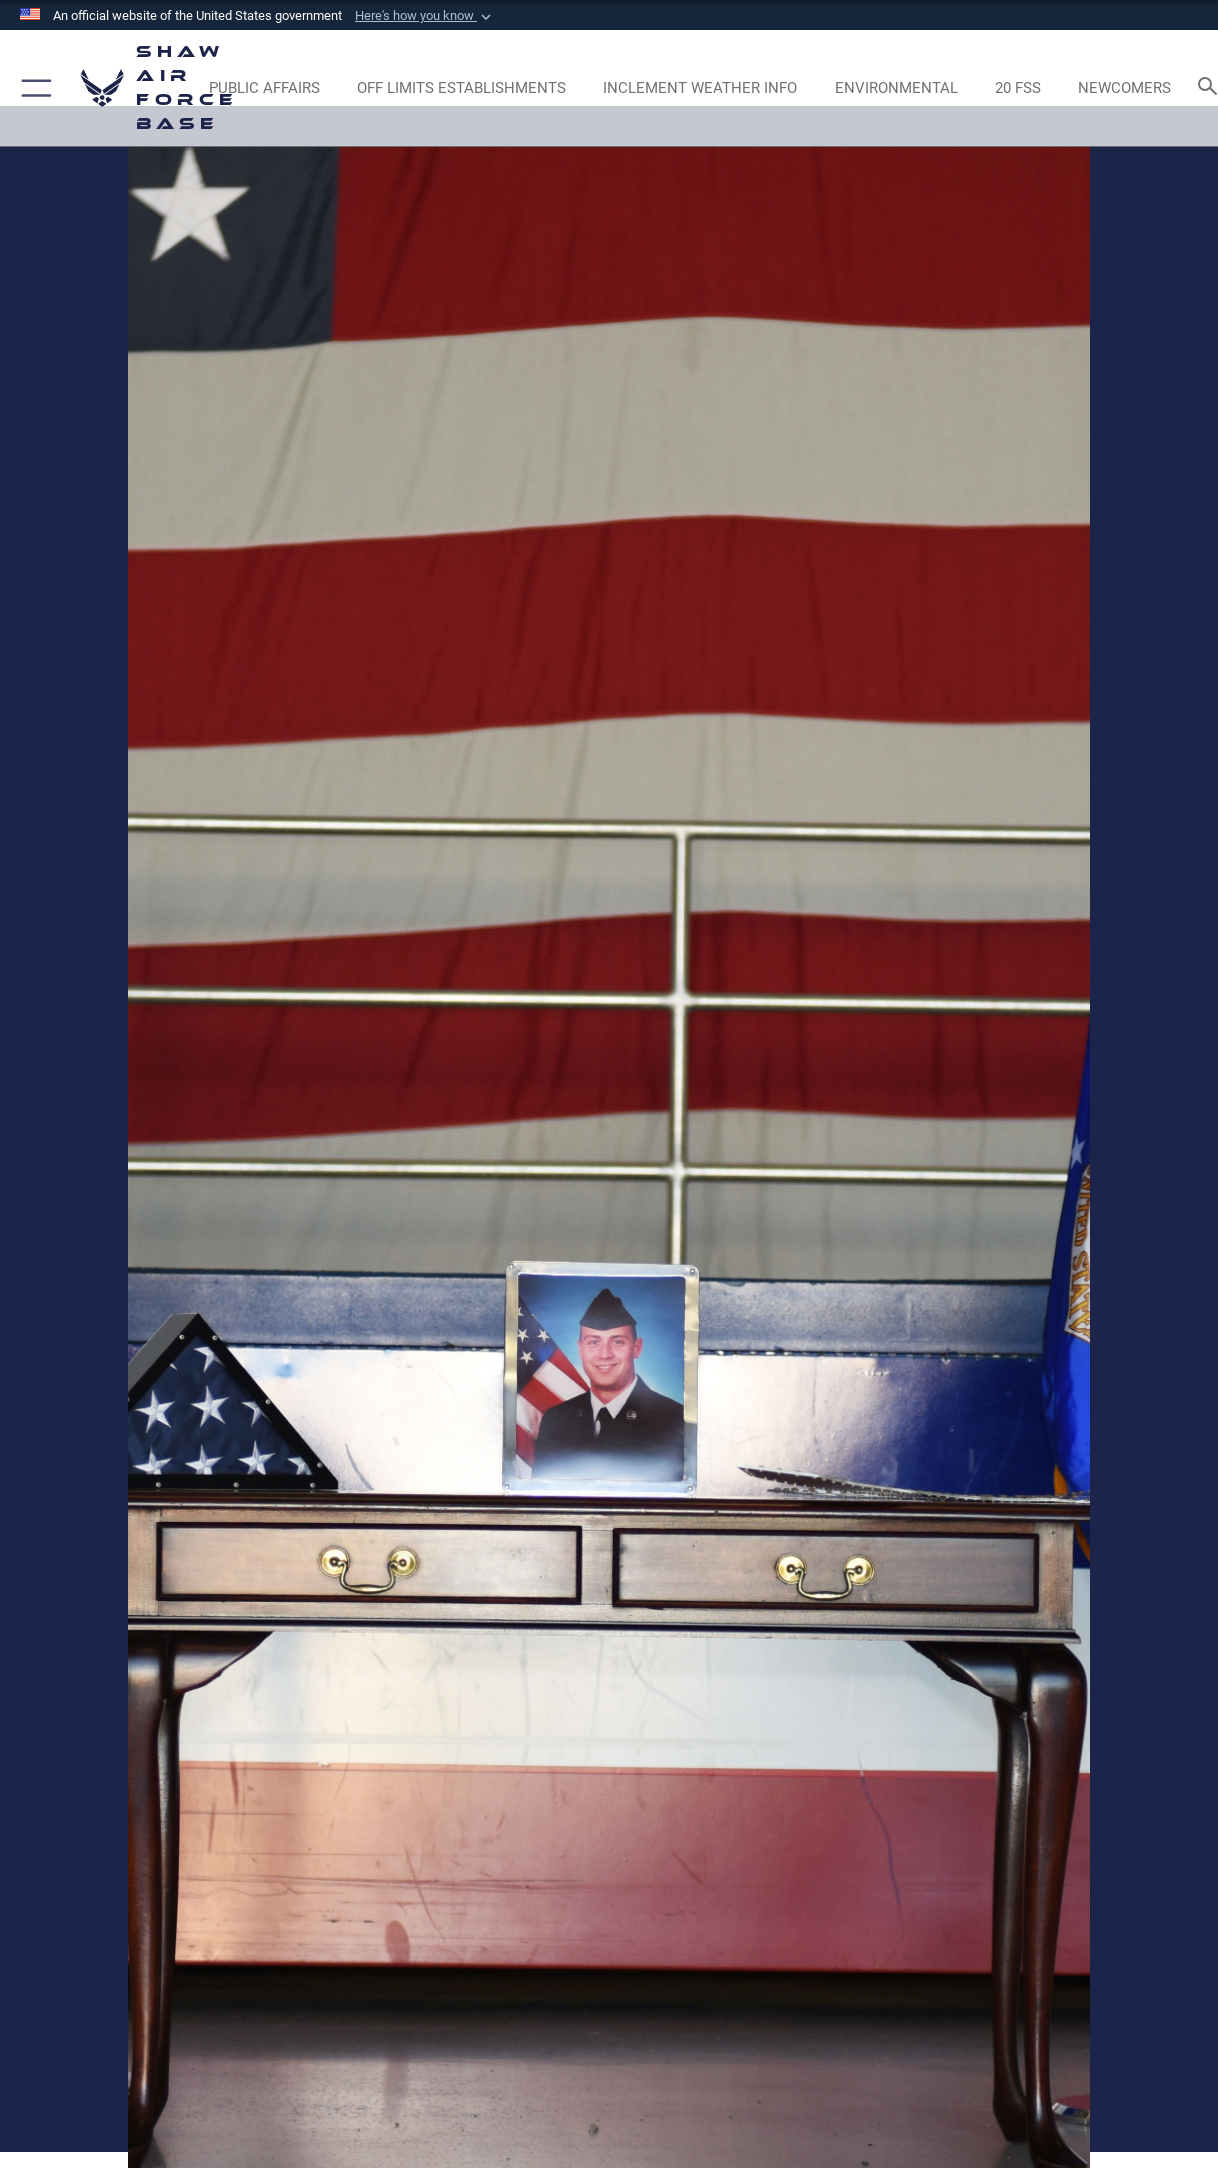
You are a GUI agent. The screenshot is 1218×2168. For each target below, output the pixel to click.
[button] (425, 16)
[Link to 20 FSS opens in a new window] (1018, 88)
